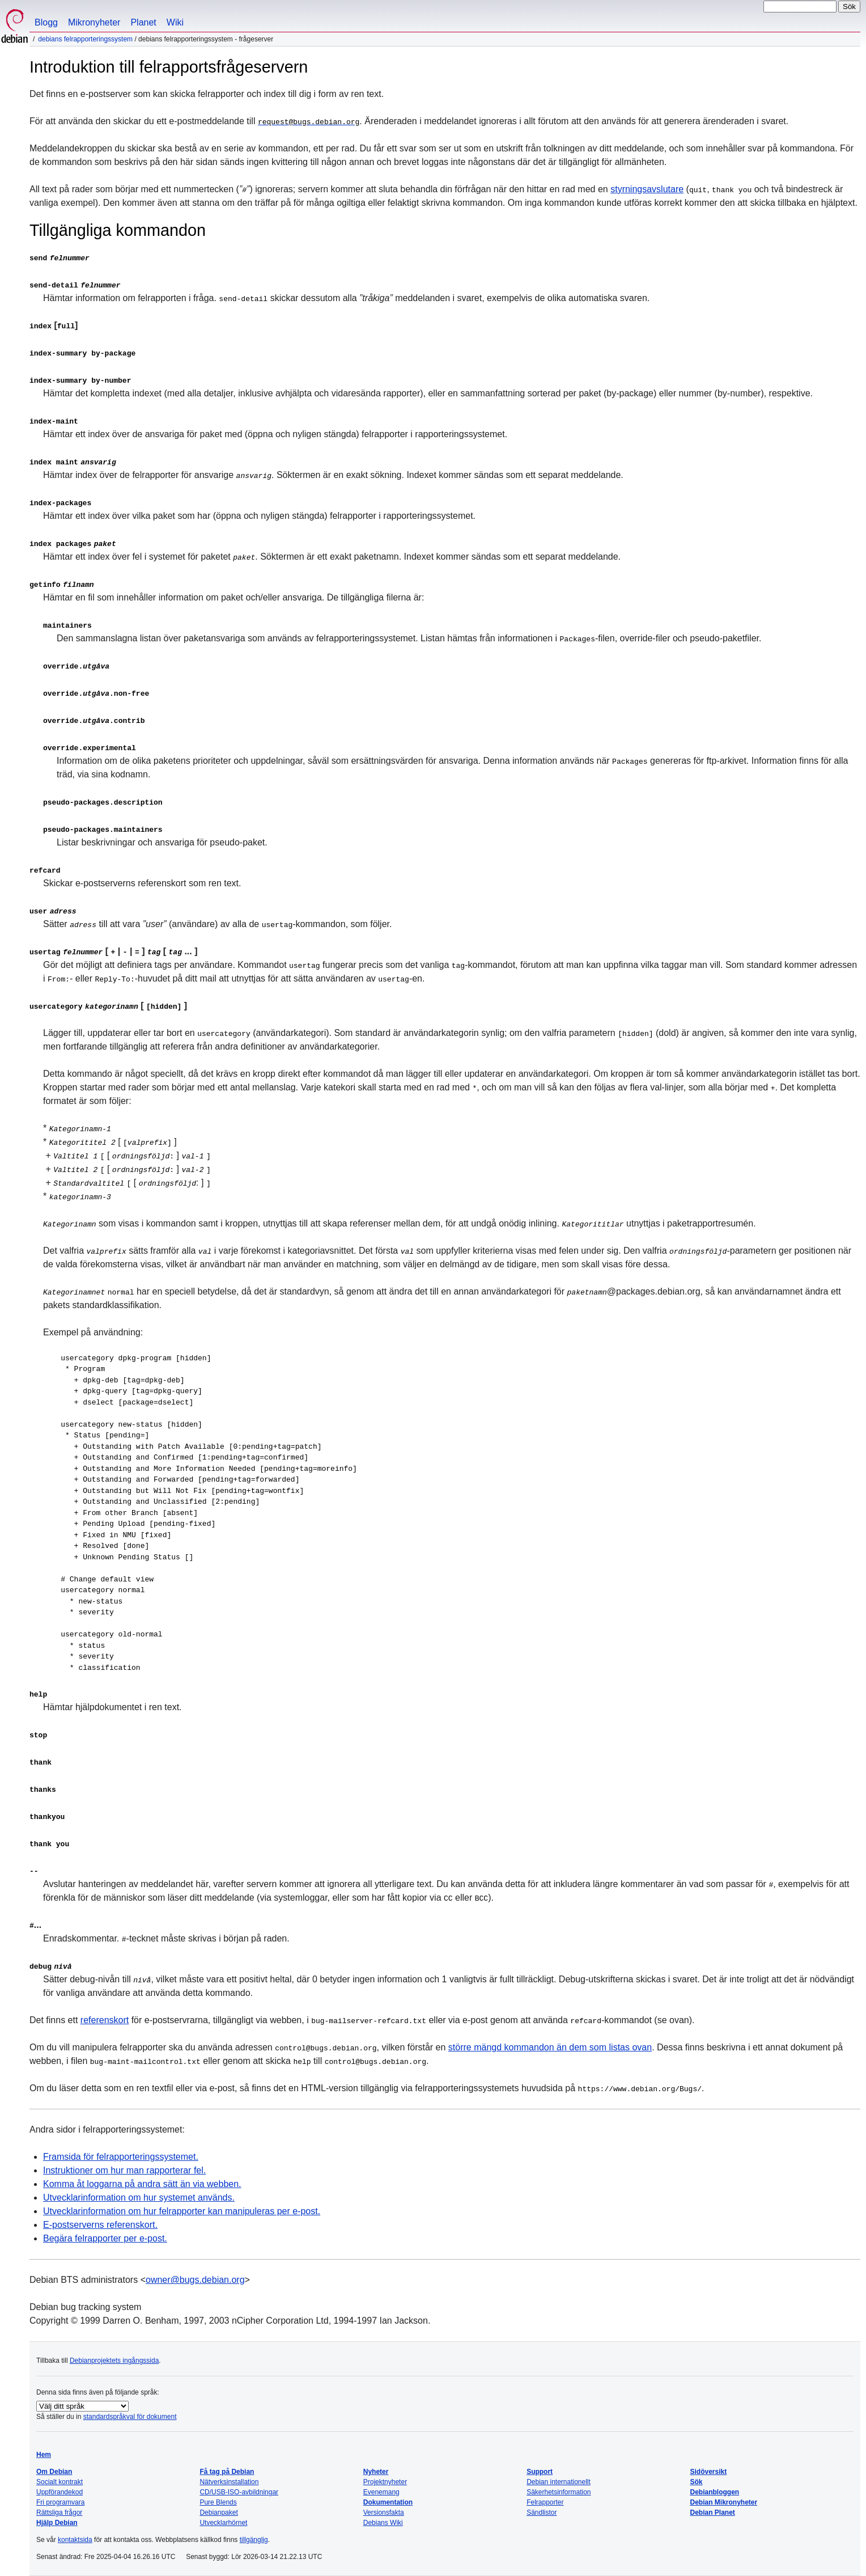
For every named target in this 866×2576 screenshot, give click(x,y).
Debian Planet (712, 2512)
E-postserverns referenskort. (100, 2225)
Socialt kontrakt (59, 2482)
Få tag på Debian (226, 2472)
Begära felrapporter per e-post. (105, 2238)
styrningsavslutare (647, 189)
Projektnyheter (385, 2482)
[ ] (108, 1005)
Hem (43, 2455)
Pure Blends (217, 2502)
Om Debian (54, 2472)
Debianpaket (218, 2512)
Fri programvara (60, 2502)
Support (540, 2472)
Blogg (46, 22)
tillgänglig (254, 2540)
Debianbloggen (715, 2492)
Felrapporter (545, 2502)
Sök (696, 2482)
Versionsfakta (383, 2512)
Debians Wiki (383, 2523)
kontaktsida (75, 2540)
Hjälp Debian (57, 2523)
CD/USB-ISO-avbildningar (238, 2492)
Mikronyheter (94, 22)
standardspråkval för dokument (130, 2417)
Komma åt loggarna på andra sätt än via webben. (142, 2184)
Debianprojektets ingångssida (114, 2360)
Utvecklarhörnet (223, 2523)
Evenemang (381, 2492)
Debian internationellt (559, 2482)
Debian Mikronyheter (724, 2502)
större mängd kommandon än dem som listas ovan (550, 2047)
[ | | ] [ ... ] (113, 951)
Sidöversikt (708, 2472)
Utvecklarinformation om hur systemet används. (139, 2197)
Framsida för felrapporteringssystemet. (120, 2157)
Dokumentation (388, 2502)
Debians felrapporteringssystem (85, 39)
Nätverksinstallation (228, 2482)
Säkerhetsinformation (559, 2492)
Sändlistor (542, 2512)
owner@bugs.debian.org (195, 2280)
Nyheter (376, 2472)
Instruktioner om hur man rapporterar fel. (124, 2170)
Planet (143, 22)
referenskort (104, 2020)
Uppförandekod (59, 2492)
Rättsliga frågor (59, 2512)
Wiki (175, 22)
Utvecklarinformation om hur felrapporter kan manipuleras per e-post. (181, 2211)
